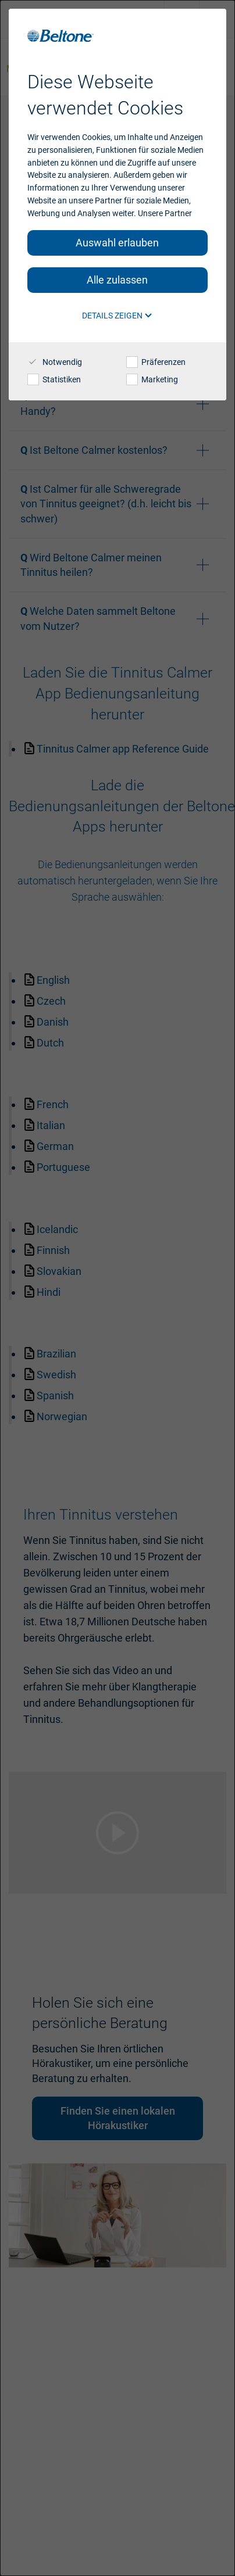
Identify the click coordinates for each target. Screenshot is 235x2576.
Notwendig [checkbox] (54, 362)
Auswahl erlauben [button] (117, 243)
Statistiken (54, 379)
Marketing (152, 379)
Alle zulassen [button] (117, 280)
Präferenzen (156, 362)
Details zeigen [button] (117, 315)
